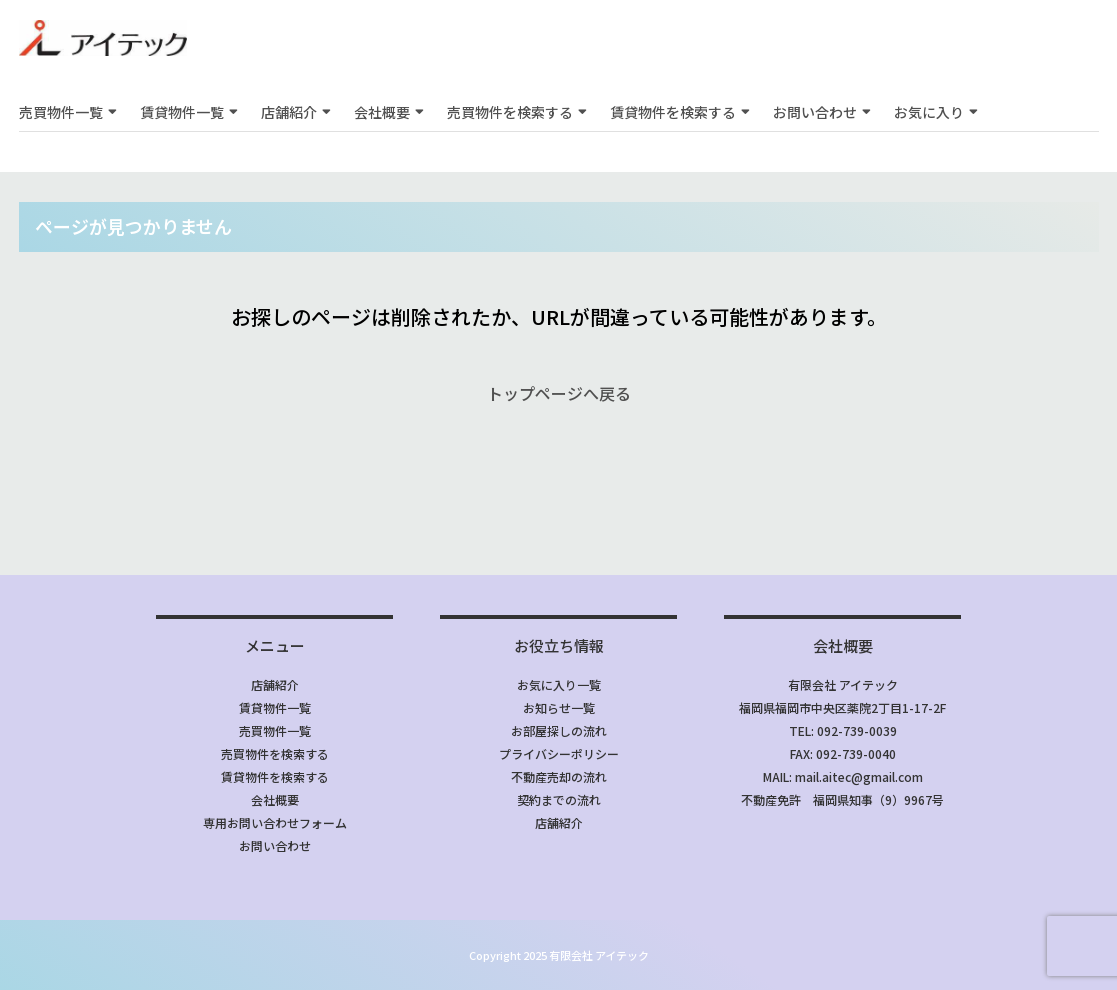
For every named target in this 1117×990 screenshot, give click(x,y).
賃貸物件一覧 (182, 112)
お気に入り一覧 (559, 684)
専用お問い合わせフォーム (275, 822)
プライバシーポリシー (559, 753)
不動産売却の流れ (559, 776)
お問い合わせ (815, 112)
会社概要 (382, 112)
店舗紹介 (289, 112)
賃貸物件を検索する (673, 112)
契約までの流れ (559, 799)
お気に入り (929, 112)
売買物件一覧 (61, 112)
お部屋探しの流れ (559, 730)
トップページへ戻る (559, 393)
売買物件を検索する (510, 112)
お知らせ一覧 (559, 707)
